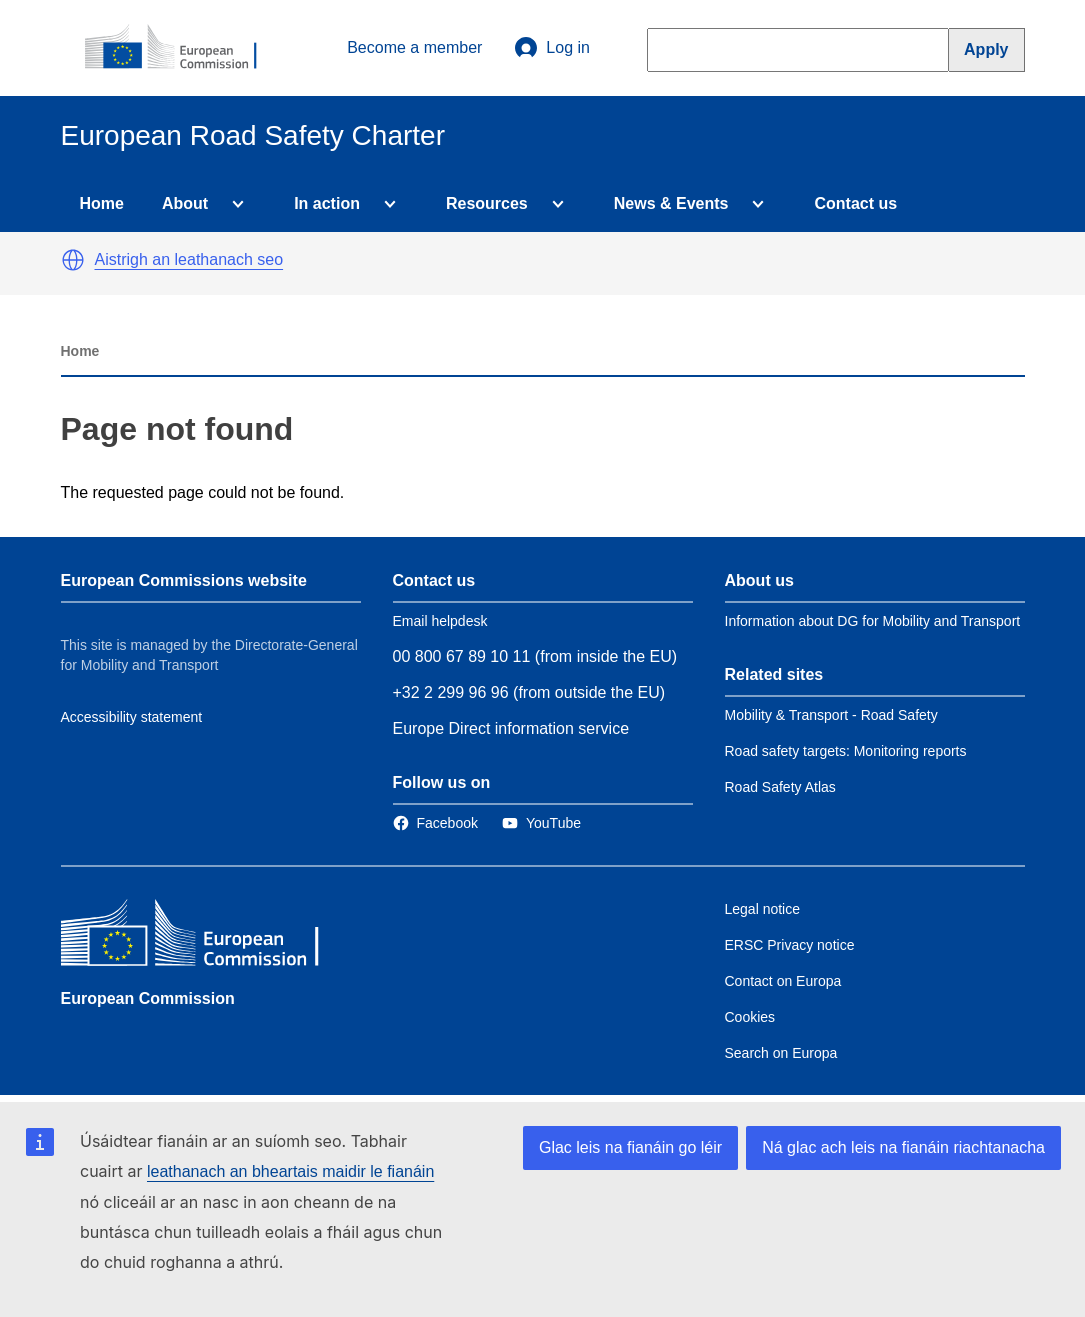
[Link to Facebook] (435, 823)
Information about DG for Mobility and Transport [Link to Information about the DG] (873, 621)
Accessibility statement (132, 717)
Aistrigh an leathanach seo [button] (189, 259)
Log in (552, 48)
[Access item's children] (234, 204)
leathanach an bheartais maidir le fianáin (290, 1171)
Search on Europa (781, 1053)
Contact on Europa (783, 981)
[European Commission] (182, 48)
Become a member (414, 47)
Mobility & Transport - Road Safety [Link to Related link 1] (831, 715)
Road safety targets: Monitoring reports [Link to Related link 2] (846, 751)
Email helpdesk (440, 621)
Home (102, 203)
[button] (73, 260)
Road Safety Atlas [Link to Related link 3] (780, 787)
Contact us (855, 203)
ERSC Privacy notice (790, 945)
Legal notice (763, 909)
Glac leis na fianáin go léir (630, 1147)
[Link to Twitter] (541, 823)
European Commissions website (184, 580)
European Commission (148, 998)
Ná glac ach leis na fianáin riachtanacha (903, 1147)
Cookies (750, 1017)
